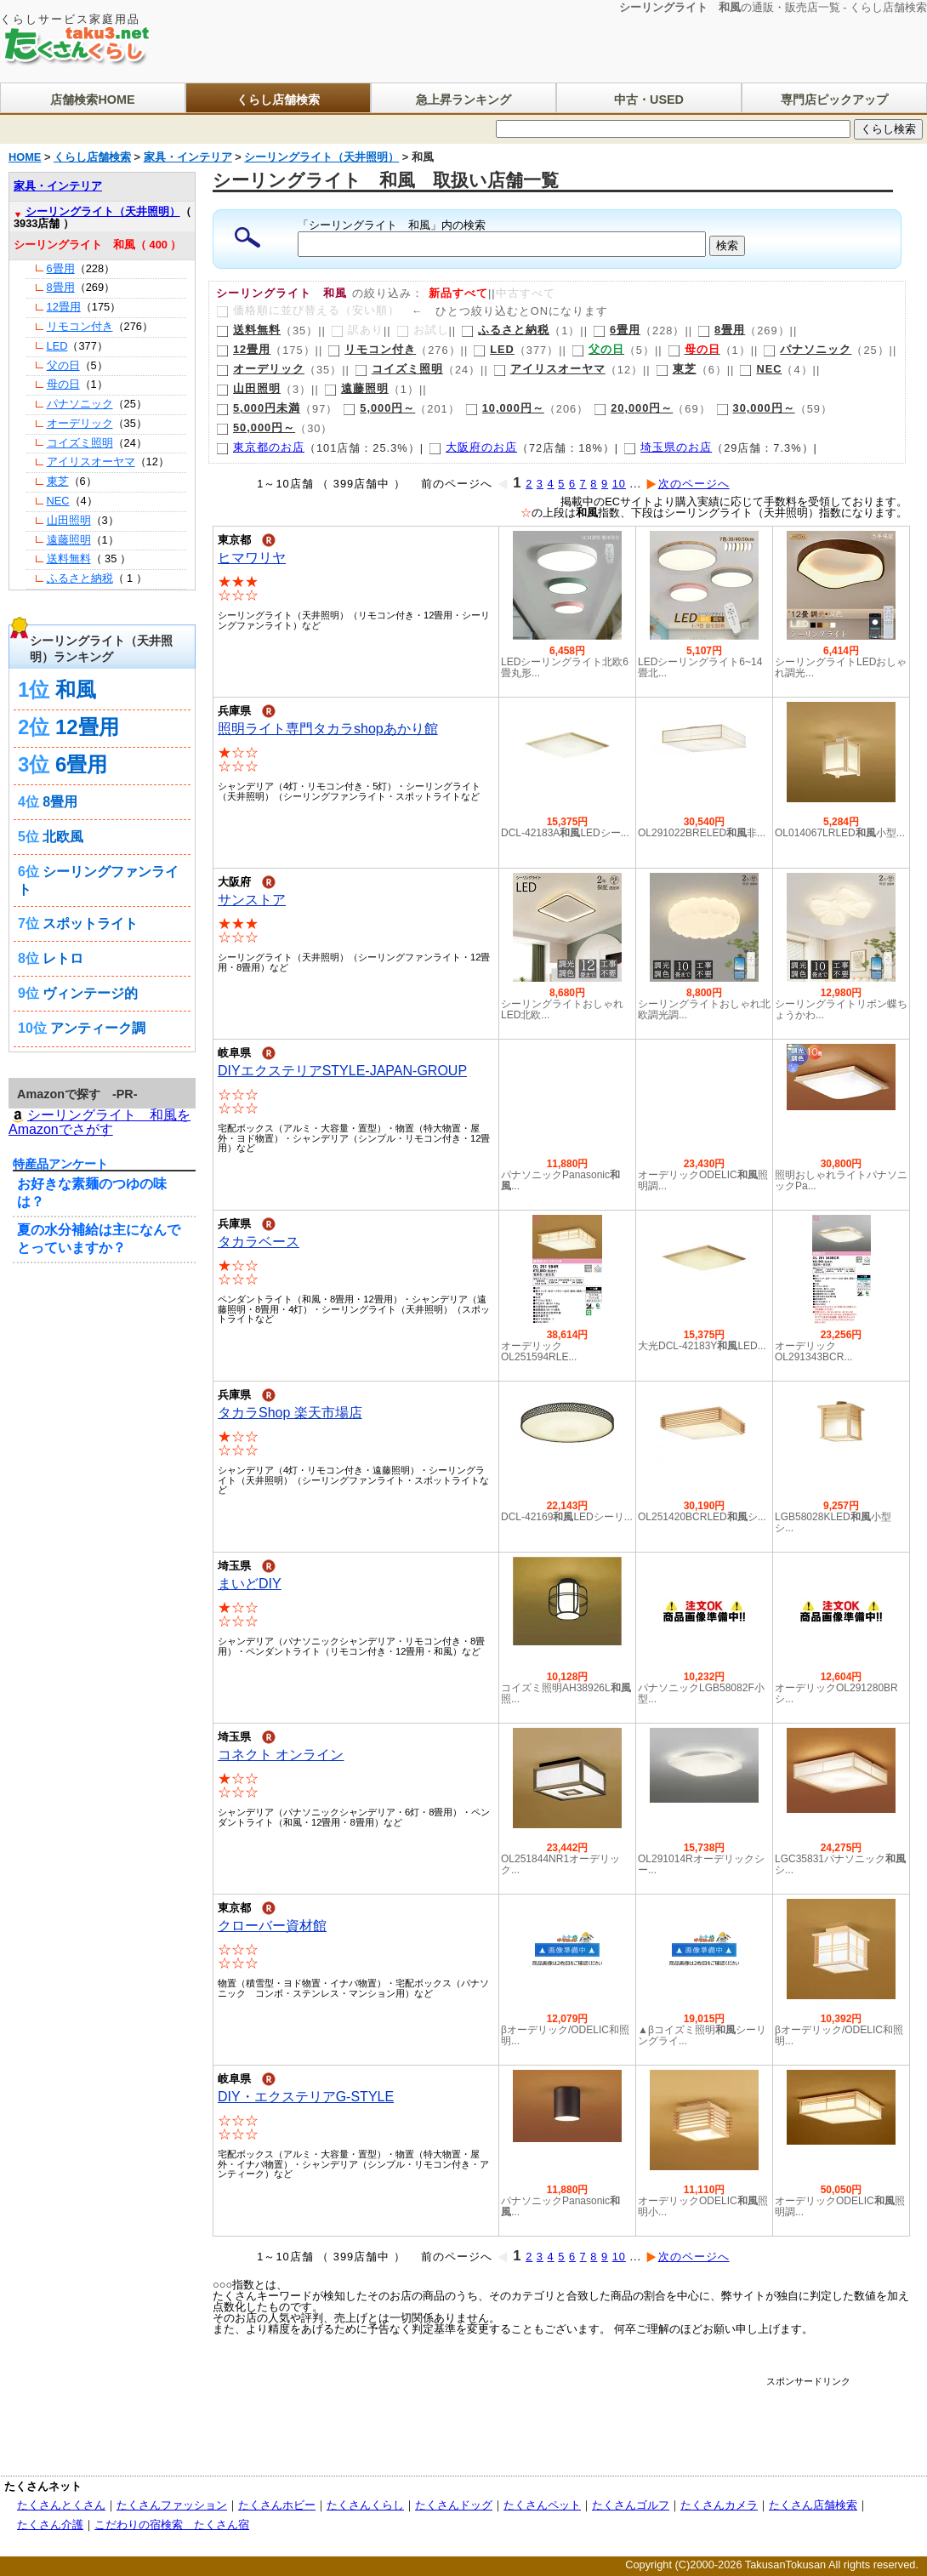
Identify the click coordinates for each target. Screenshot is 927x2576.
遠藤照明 (356, 388)
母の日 (63, 384)
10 (619, 483)
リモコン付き (371, 349)
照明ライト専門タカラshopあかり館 (328, 728)
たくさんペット (542, 2505)
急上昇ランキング (463, 99)
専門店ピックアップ (834, 99)
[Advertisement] (539, 2425)
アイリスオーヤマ (549, 368)
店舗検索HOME (92, 99)
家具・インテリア (58, 186)
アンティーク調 (97, 1028)
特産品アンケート (60, 1164)
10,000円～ (504, 408)
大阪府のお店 (473, 447)
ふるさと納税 (505, 329)
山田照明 (248, 388)
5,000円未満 (258, 408)
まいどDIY (250, 1583)
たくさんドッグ (453, 2505)
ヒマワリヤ (252, 557)
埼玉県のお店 (667, 447)
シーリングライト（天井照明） (103, 211)
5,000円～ (379, 408)
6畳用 (616, 329)
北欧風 (63, 836)
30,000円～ (755, 408)
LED (494, 349)
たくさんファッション (172, 2505)
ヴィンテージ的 (90, 993)
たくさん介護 (50, 2524)
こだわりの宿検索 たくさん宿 (171, 2524)
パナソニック (807, 349)
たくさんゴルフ (630, 2505)
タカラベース (258, 1241)
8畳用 (721, 329)
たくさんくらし (365, 2505)
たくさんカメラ (719, 2505)
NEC (760, 368)
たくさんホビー (277, 2505)
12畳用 (243, 349)
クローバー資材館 (272, 1925)
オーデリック (260, 368)
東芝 (676, 368)
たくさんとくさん (61, 2505)
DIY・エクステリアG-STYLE (306, 2096)
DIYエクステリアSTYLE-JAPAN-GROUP (342, 1070)
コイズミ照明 (399, 368)
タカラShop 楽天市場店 (290, 1412)
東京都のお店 (260, 447)
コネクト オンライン (281, 1754)
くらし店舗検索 (278, 99)
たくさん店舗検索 (813, 2505)
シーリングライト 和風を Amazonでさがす (100, 1122)
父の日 (63, 365)
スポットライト (90, 923)
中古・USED (649, 99)
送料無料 (248, 329)
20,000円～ (633, 408)
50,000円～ (255, 427)
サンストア (252, 899)
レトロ (63, 958)
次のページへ (687, 483)
